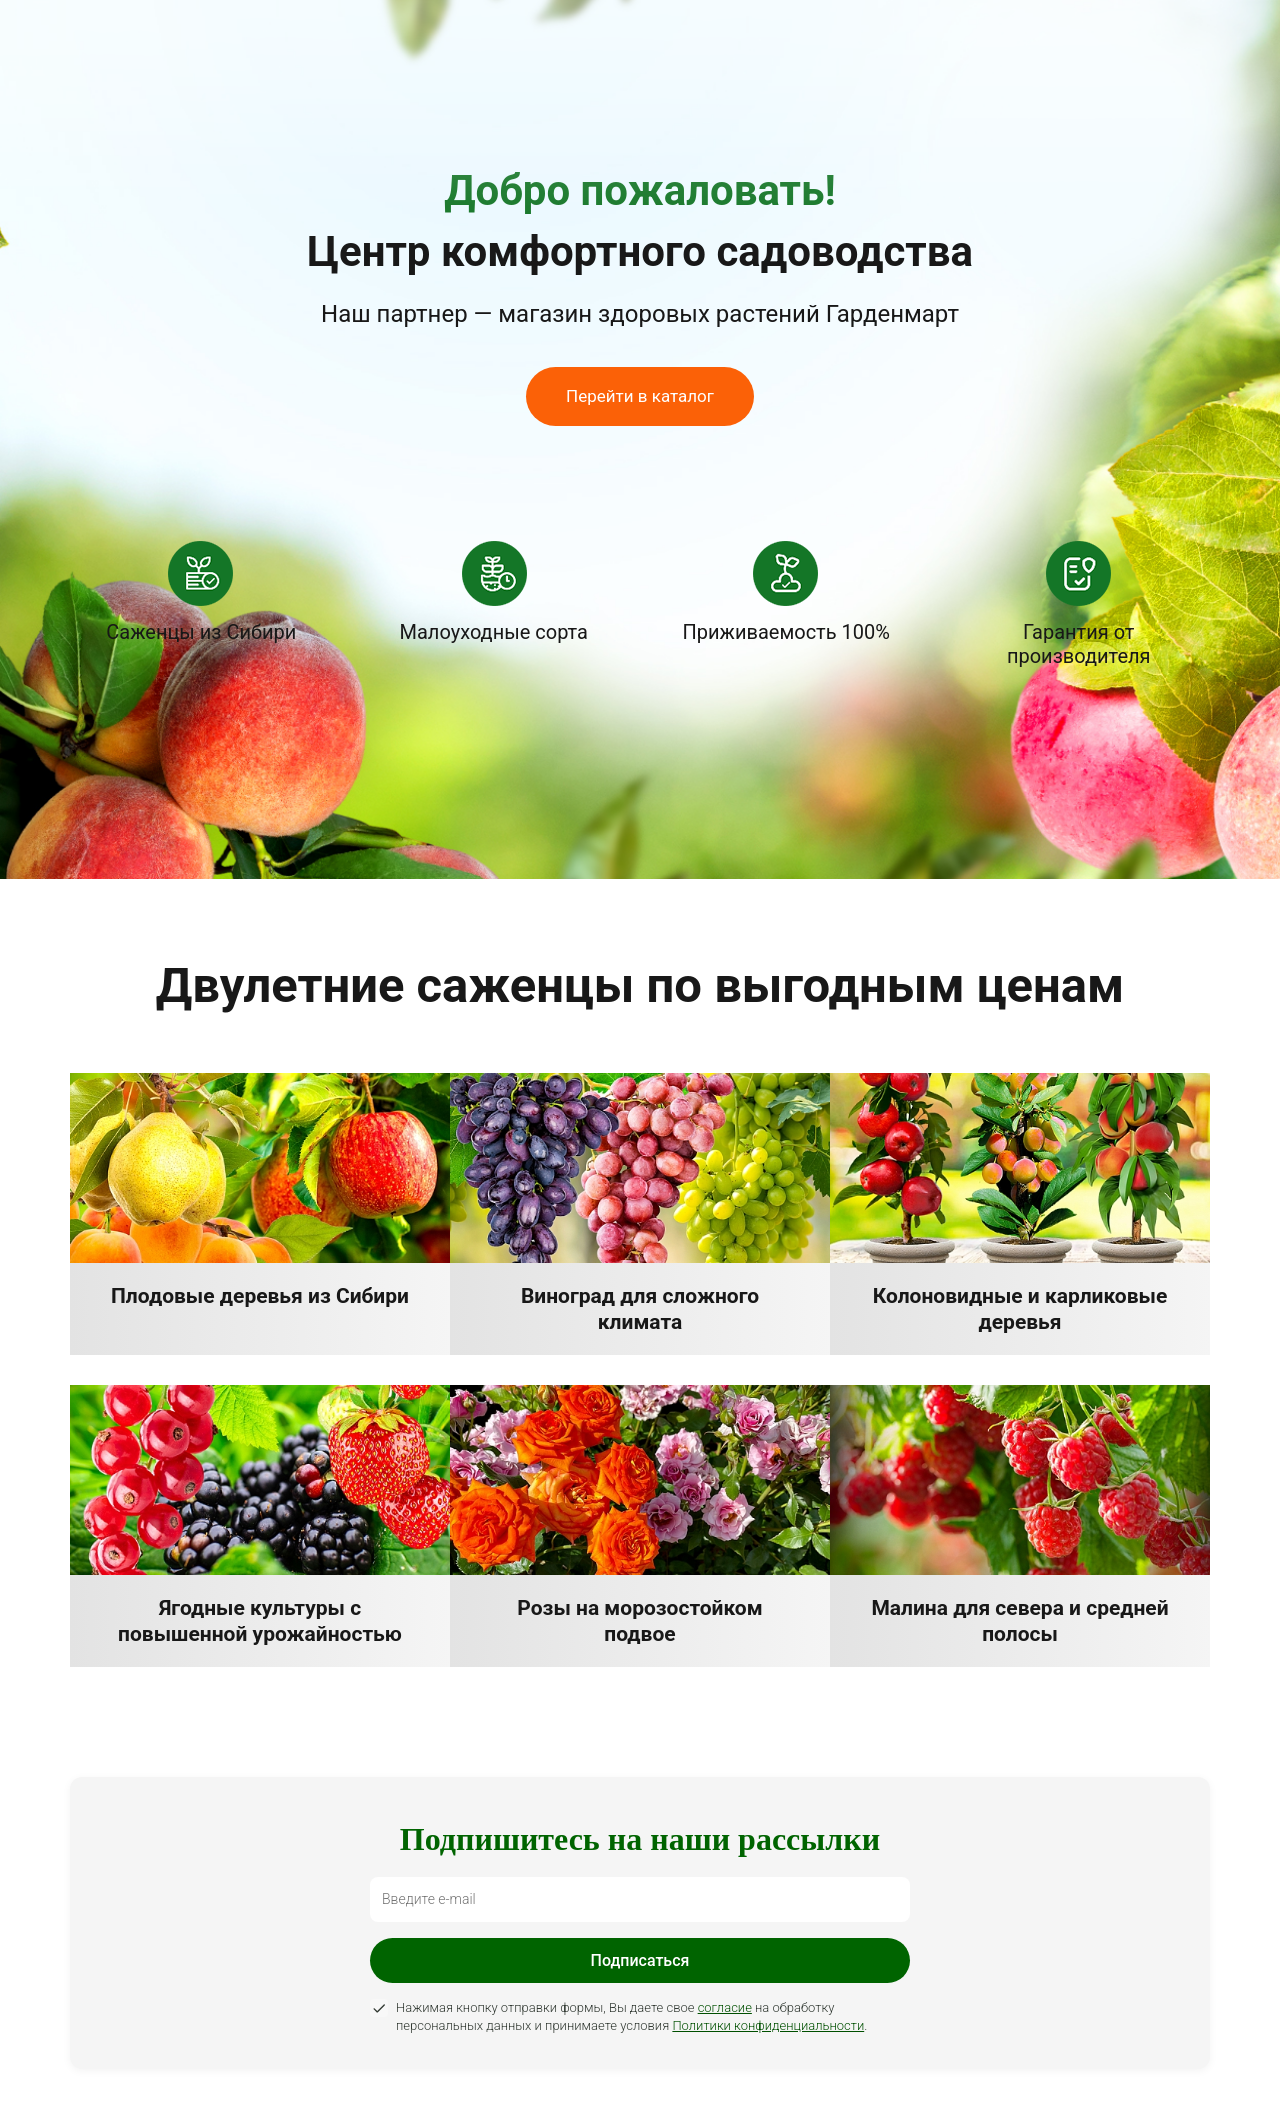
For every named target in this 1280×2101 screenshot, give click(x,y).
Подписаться (640, 1960)
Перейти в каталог (640, 396)
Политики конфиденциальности (768, 2025)
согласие (725, 2007)
